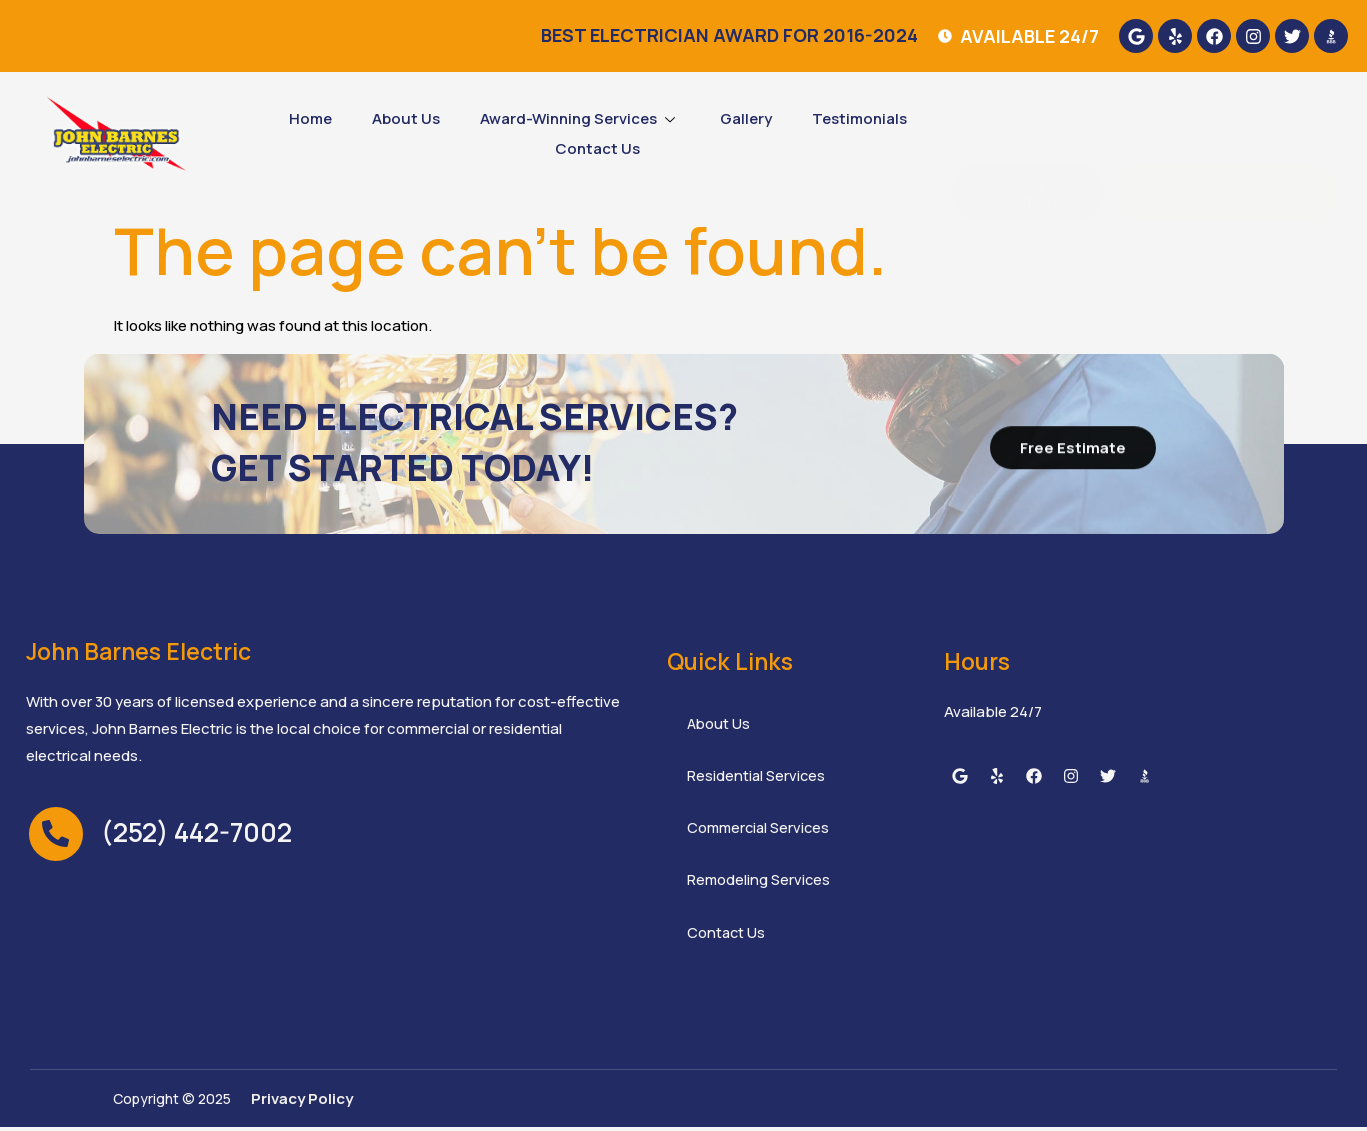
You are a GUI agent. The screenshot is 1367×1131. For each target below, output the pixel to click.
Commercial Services (761, 830)
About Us (406, 118)
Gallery (746, 118)
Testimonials (859, 118)
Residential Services (757, 777)
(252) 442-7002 (196, 832)
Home (310, 118)
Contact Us (597, 148)
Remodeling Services (760, 883)
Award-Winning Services (580, 118)
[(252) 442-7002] (56, 834)
